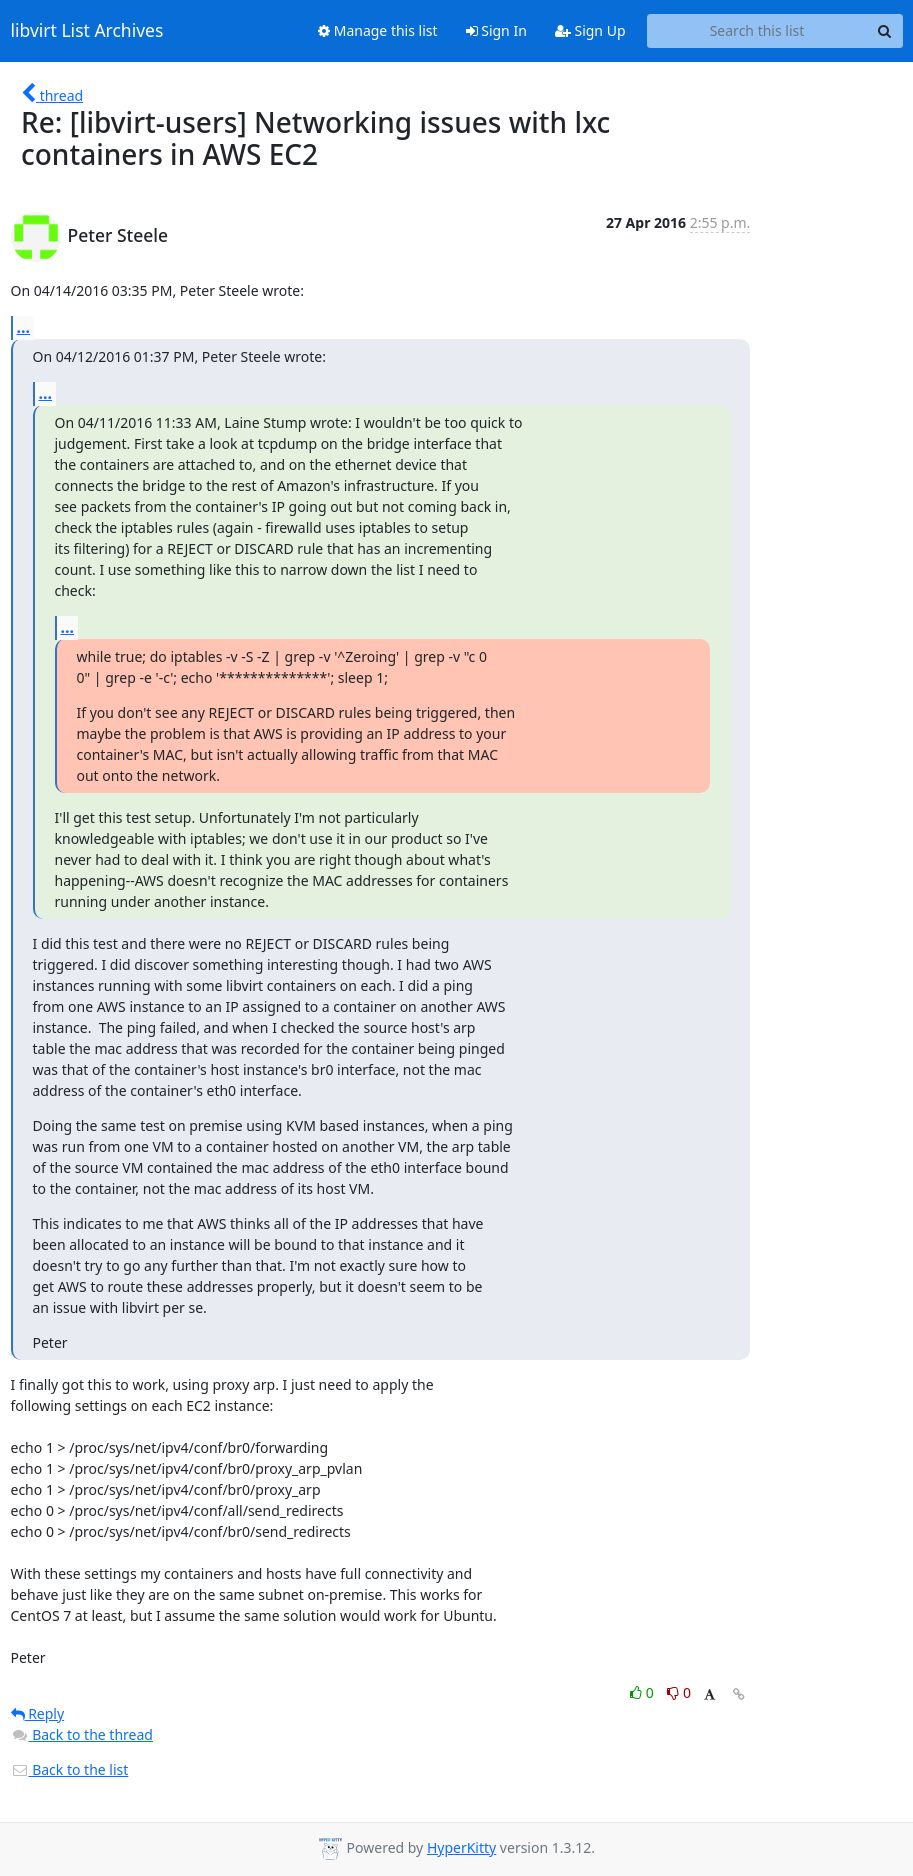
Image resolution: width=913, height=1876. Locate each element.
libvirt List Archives (87, 31)
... (24, 327)
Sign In (496, 30)
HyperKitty (461, 1847)
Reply (38, 1713)
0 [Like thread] (643, 1692)
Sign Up (590, 30)
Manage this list (378, 30)
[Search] (885, 31)
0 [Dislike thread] (679, 1692)
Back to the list (70, 1769)
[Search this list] (757, 31)
